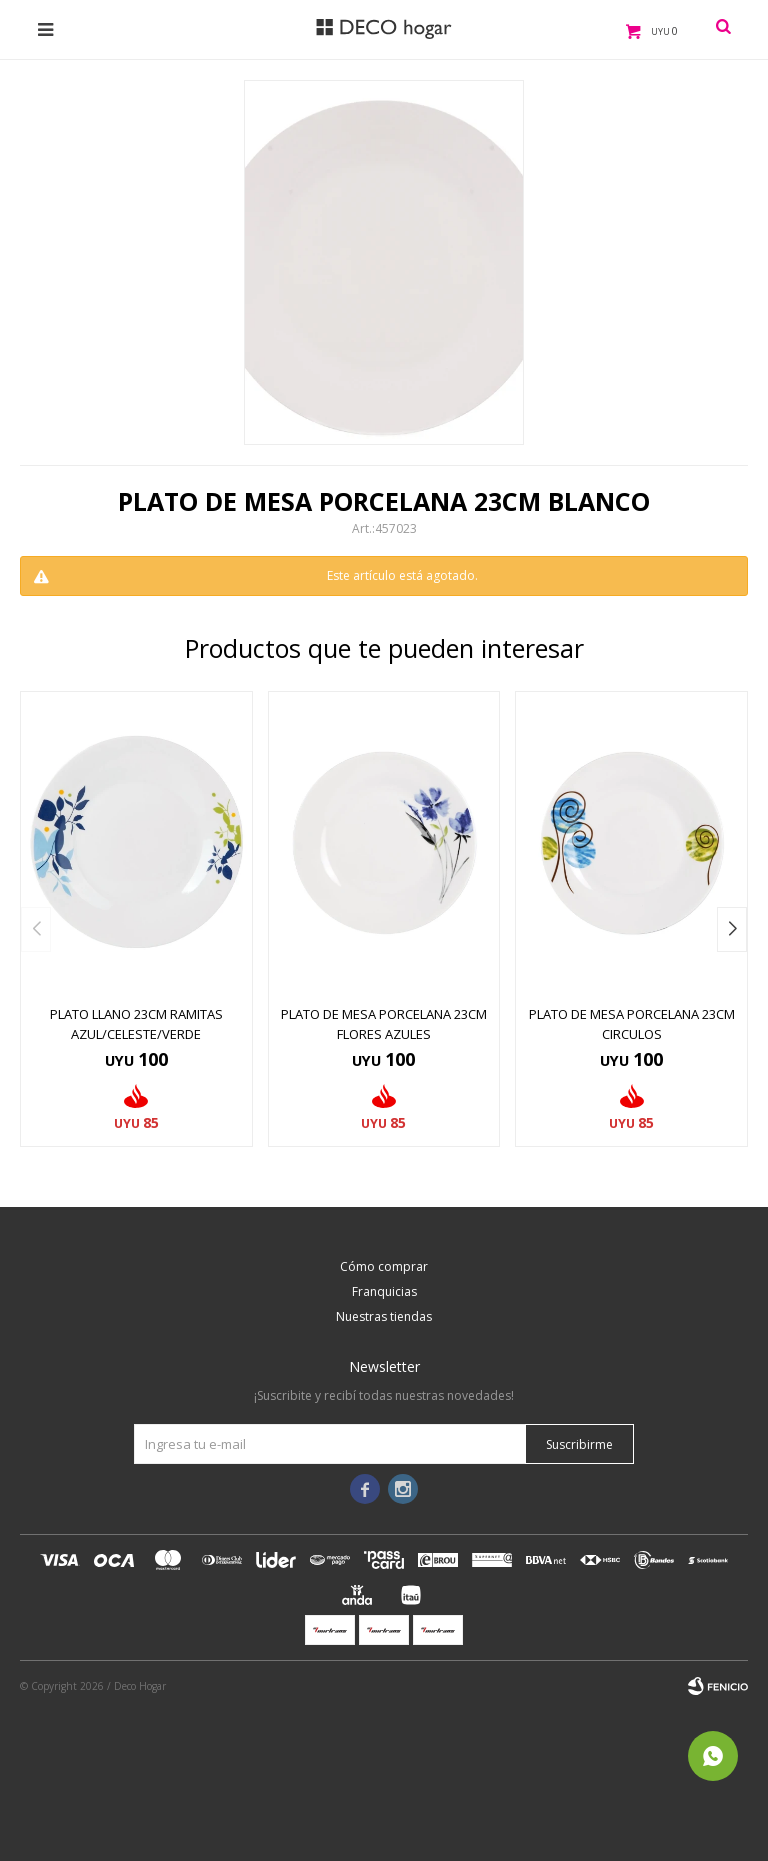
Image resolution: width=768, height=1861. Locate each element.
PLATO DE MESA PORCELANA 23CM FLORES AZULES (384, 1024)
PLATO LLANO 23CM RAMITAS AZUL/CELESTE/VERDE (136, 1024)
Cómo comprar (384, 1266)
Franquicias (384, 1291)
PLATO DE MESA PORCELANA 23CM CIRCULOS (632, 1024)
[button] (732, 929)
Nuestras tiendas (384, 1316)
